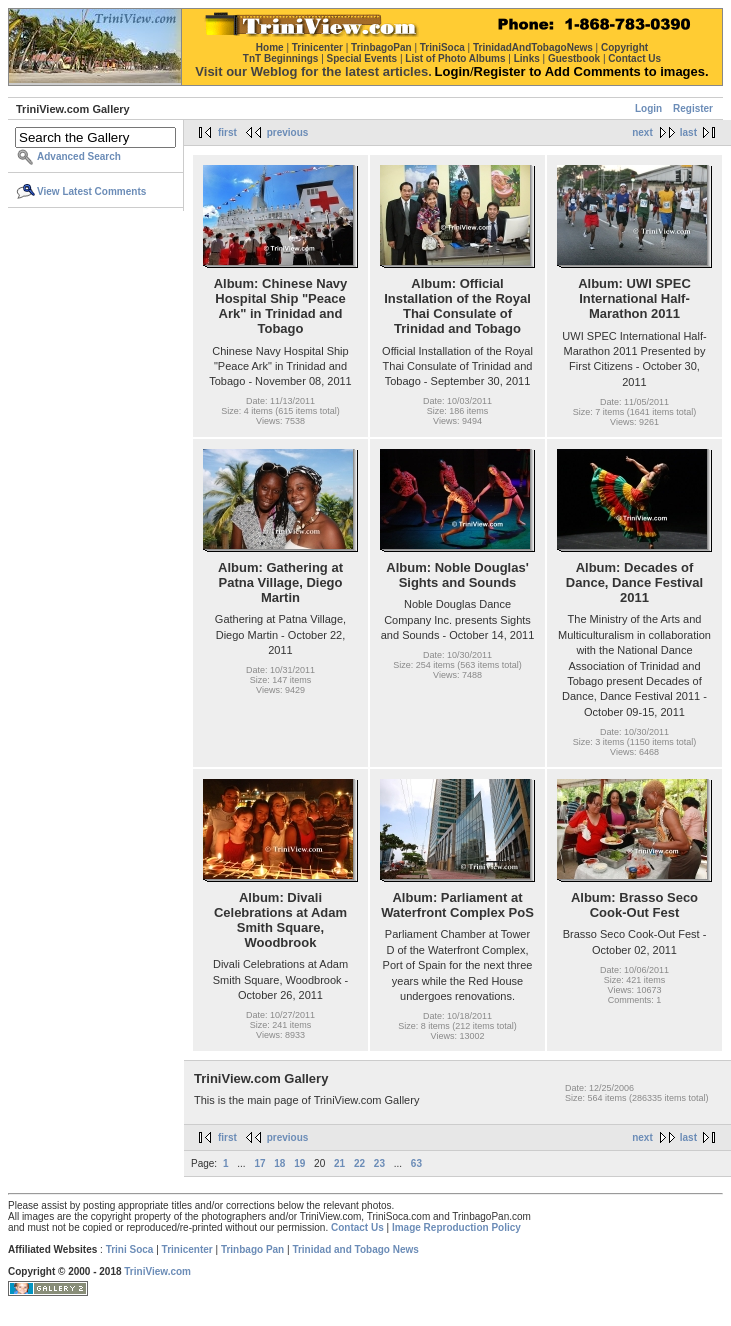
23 (379, 1163)
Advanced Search (79, 156)
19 (299, 1163)
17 (259, 1163)
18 (279, 1163)
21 (339, 1163)
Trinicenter (187, 1249)
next (642, 132)
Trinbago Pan (252, 1249)
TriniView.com (157, 1271)
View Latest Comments (91, 191)
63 (416, 1163)
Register (693, 108)
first (227, 132)
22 (359, 1163)
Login (648, 108)
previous (288, 132)
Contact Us (357, 1227)
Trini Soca (130, 1249)
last (688, 132)
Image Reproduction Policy (456, 1227)
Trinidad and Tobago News (355, 1249)
